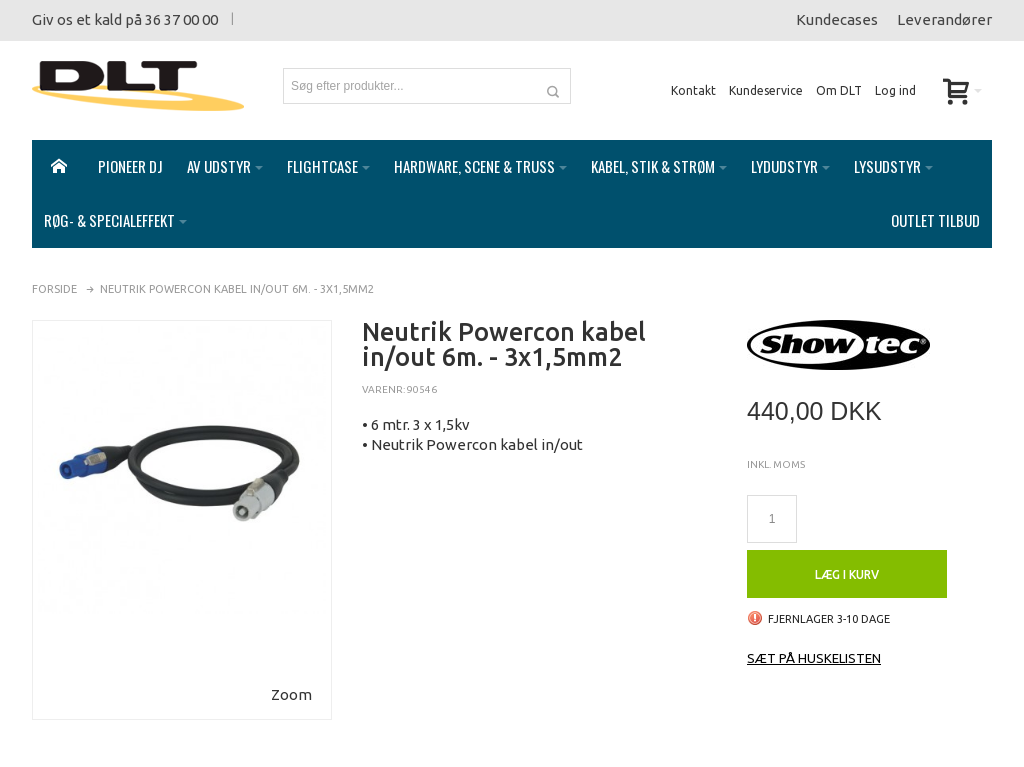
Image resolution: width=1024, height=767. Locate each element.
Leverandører (944, 19)
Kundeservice (766, 90)
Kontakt (693, 90)
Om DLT (839, 90)
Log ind (895, 90)
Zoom (291, 674)
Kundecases (837, 19)
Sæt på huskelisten (814, 638)
